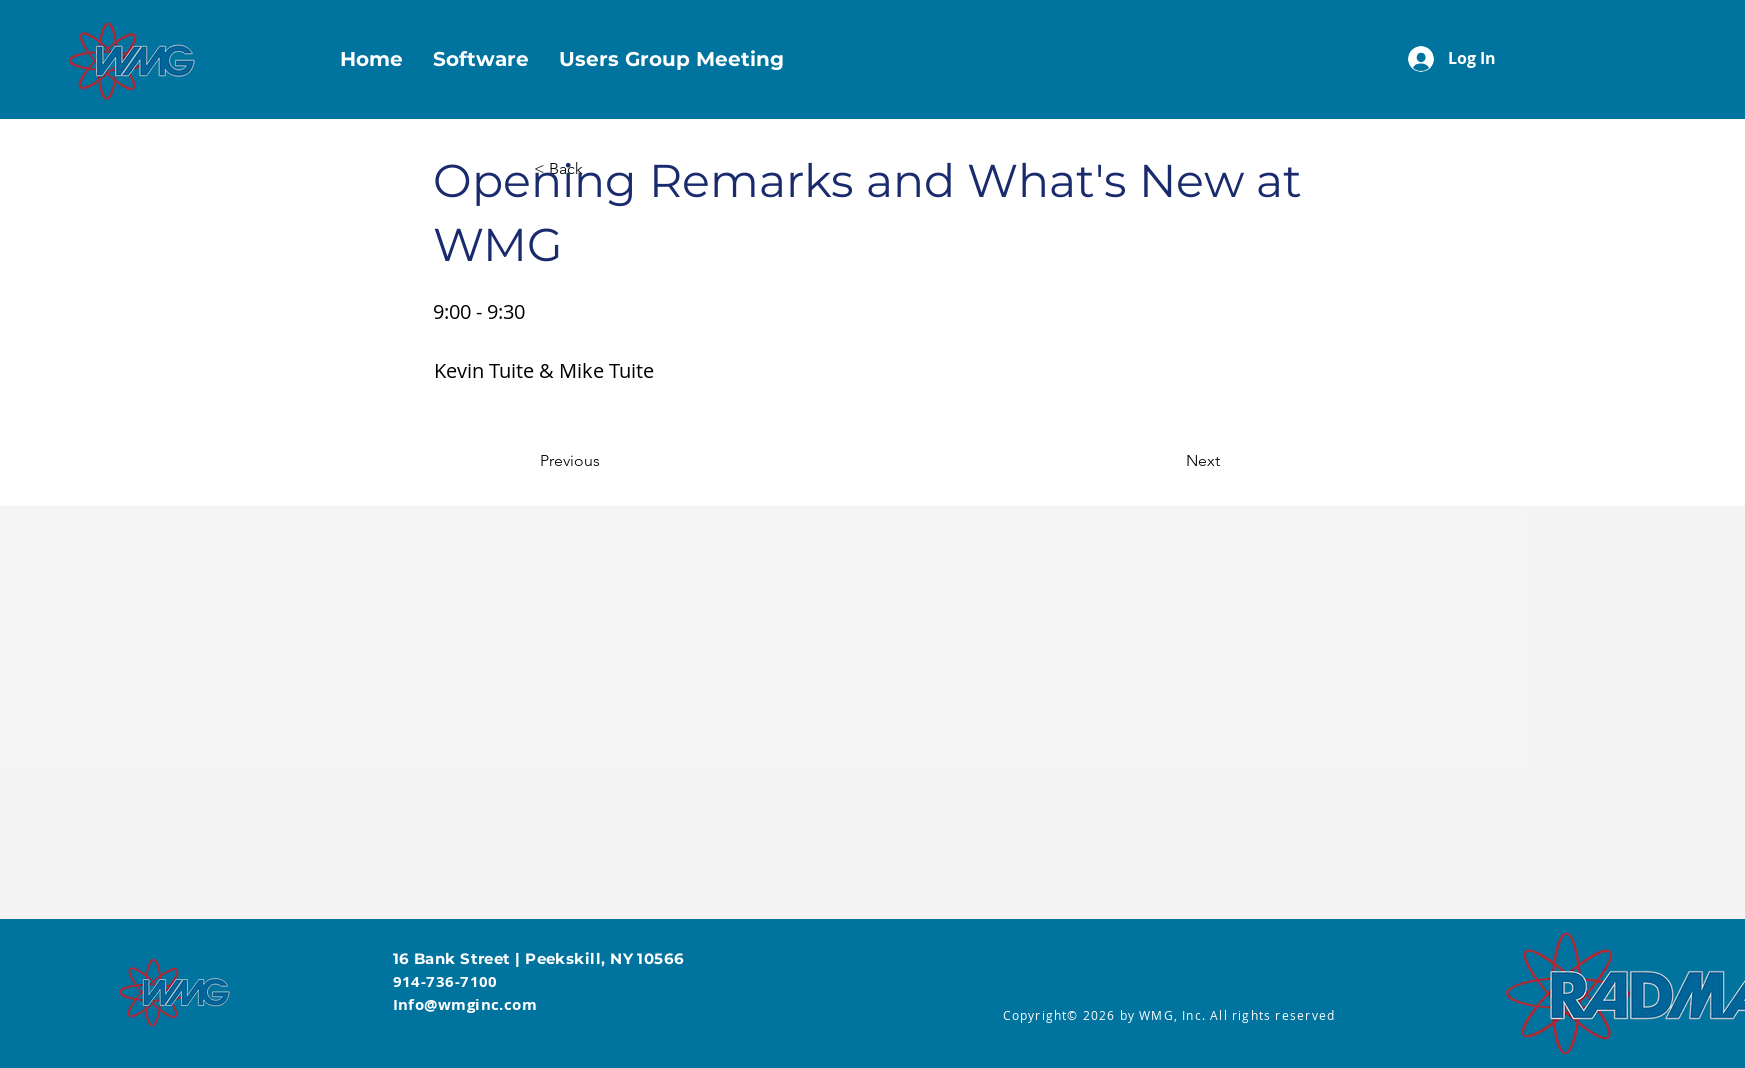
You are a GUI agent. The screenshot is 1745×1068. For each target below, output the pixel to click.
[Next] (1170, 461)
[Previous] (606, 461)
